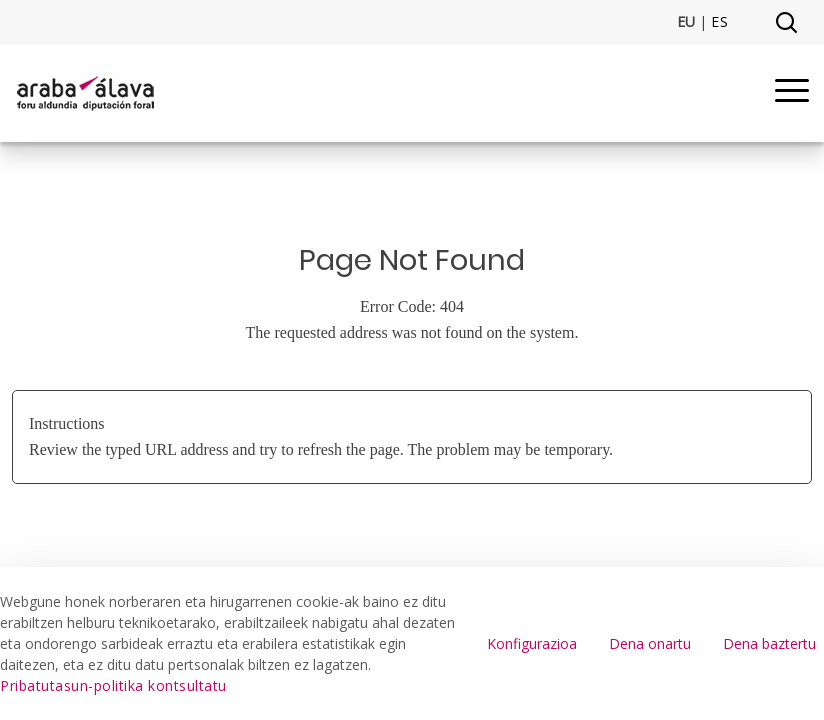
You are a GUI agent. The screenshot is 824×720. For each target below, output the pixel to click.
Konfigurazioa (532, 643)
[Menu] (792, 93)
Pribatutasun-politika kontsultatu (113, 685)
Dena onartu (650, 643)
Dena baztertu (769, 643)
